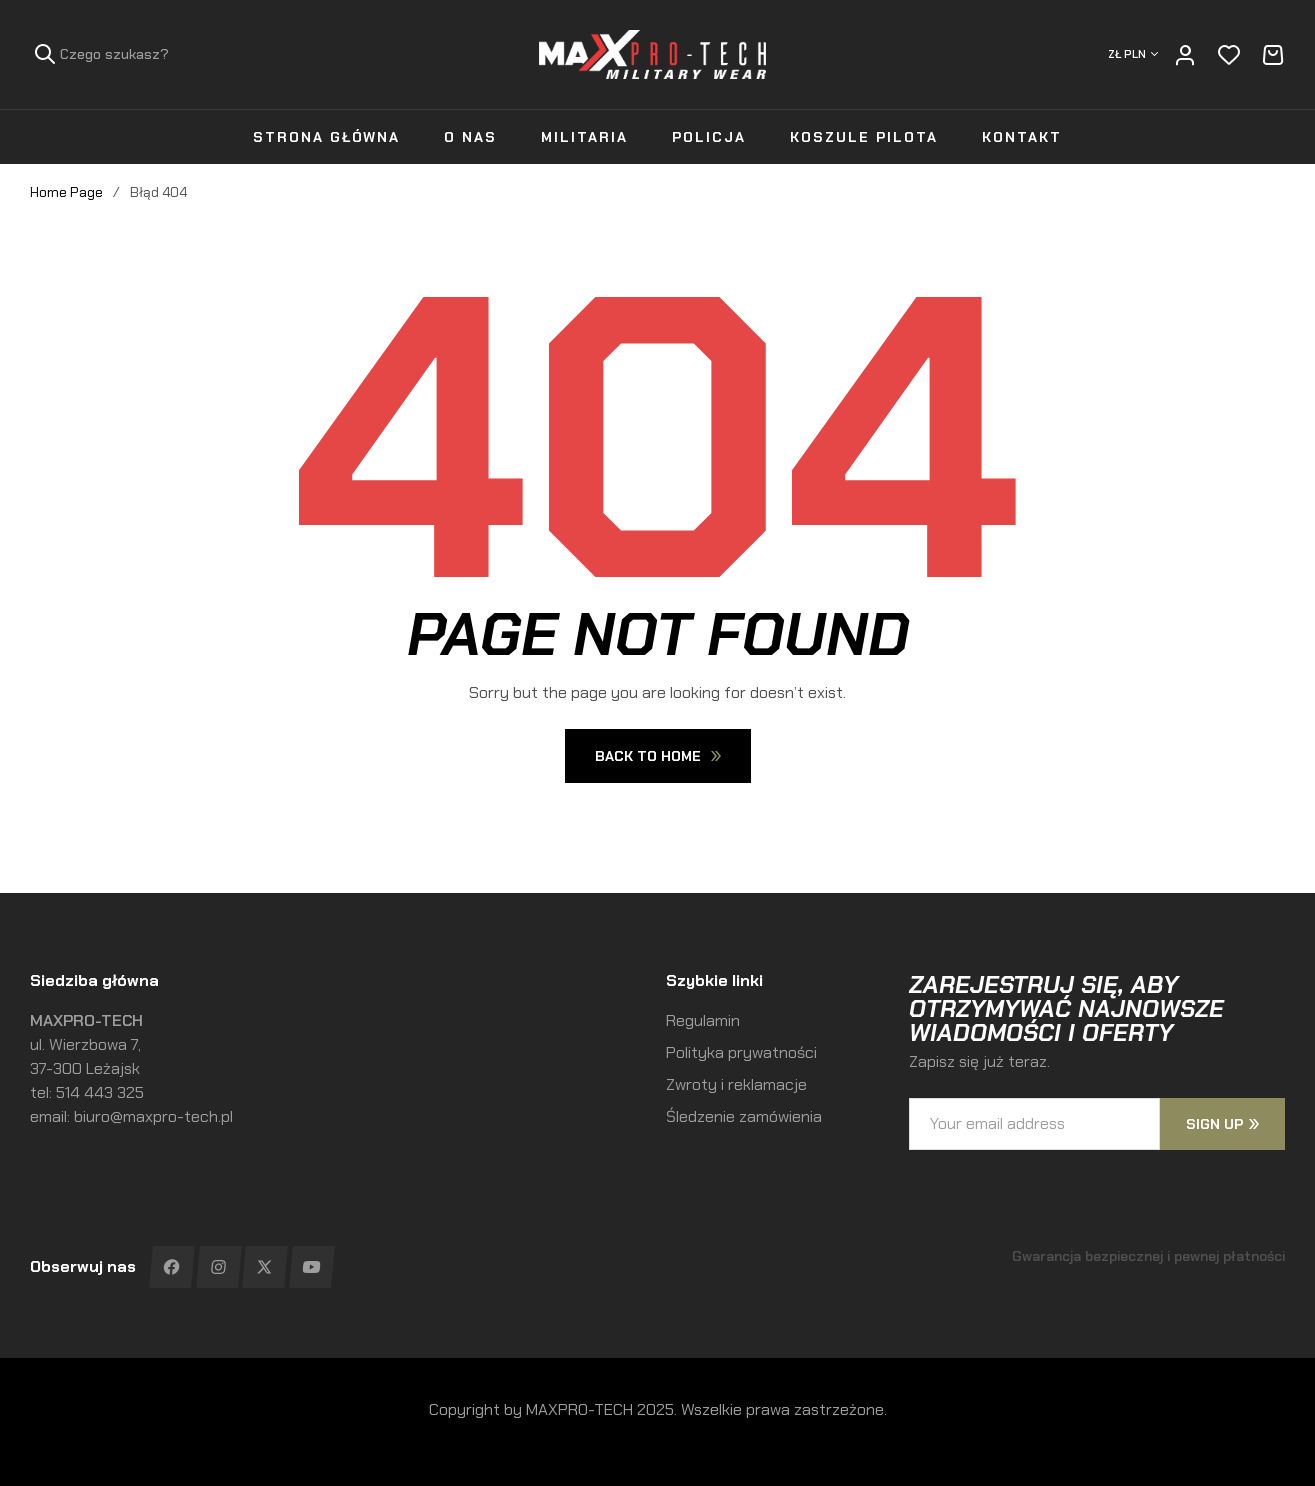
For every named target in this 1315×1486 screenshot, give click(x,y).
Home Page (66, 192)
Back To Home (658, 756)
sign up (1222, 1124)
